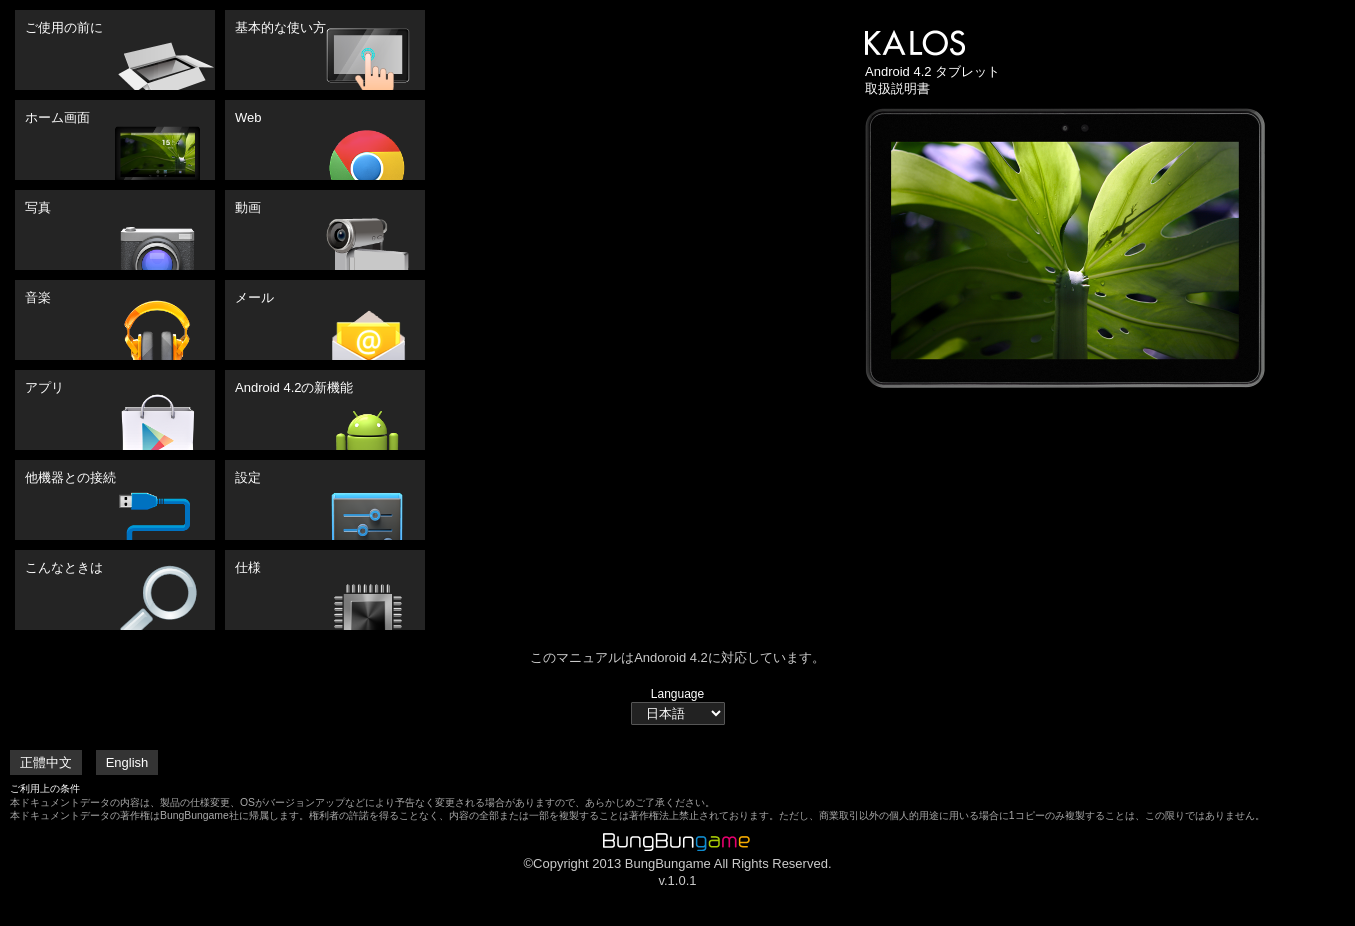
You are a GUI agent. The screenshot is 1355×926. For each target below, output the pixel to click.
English (127, 762)
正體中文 (46, 762)
